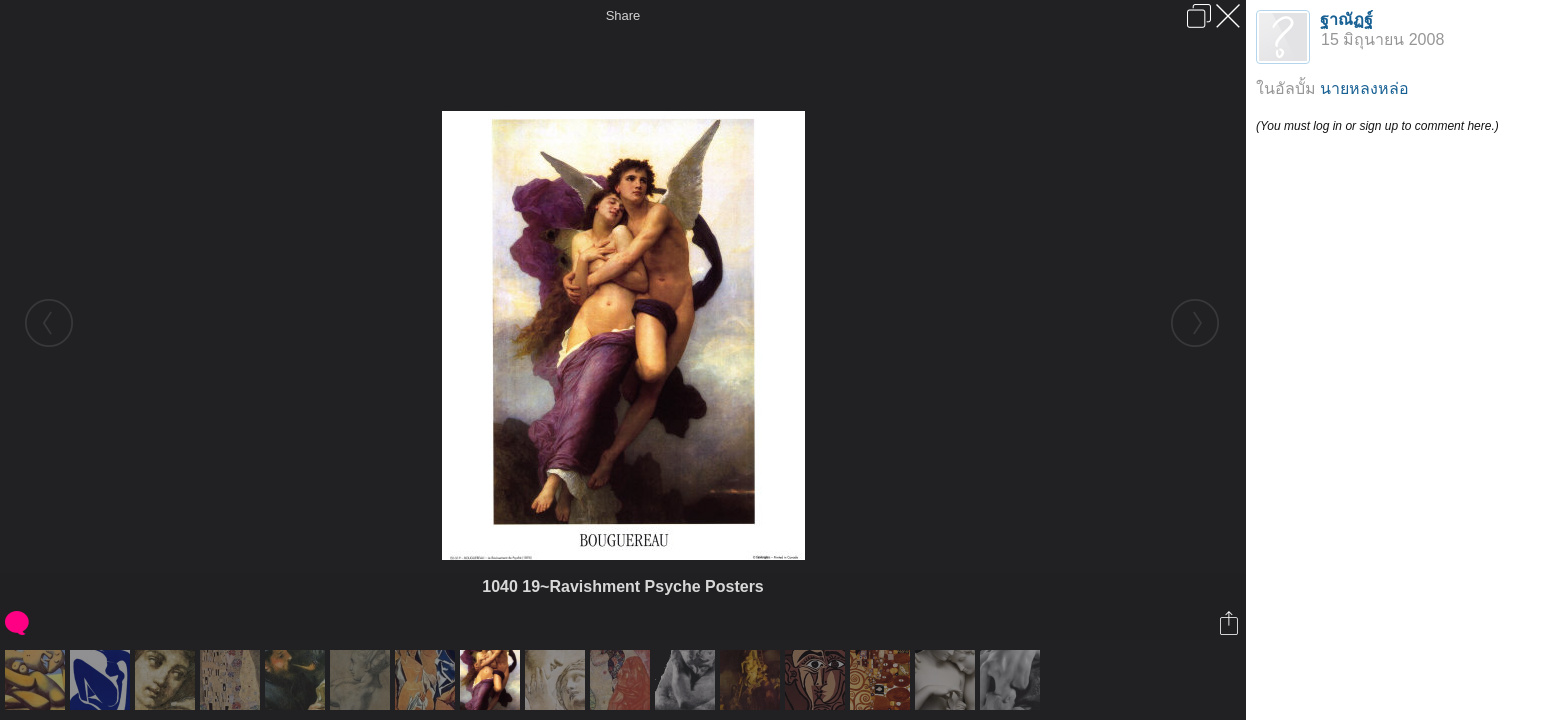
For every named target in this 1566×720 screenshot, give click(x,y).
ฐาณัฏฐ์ (1346, 19)
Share (623, 15)
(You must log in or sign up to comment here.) (1377, 126)
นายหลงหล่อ (1364, 88)
